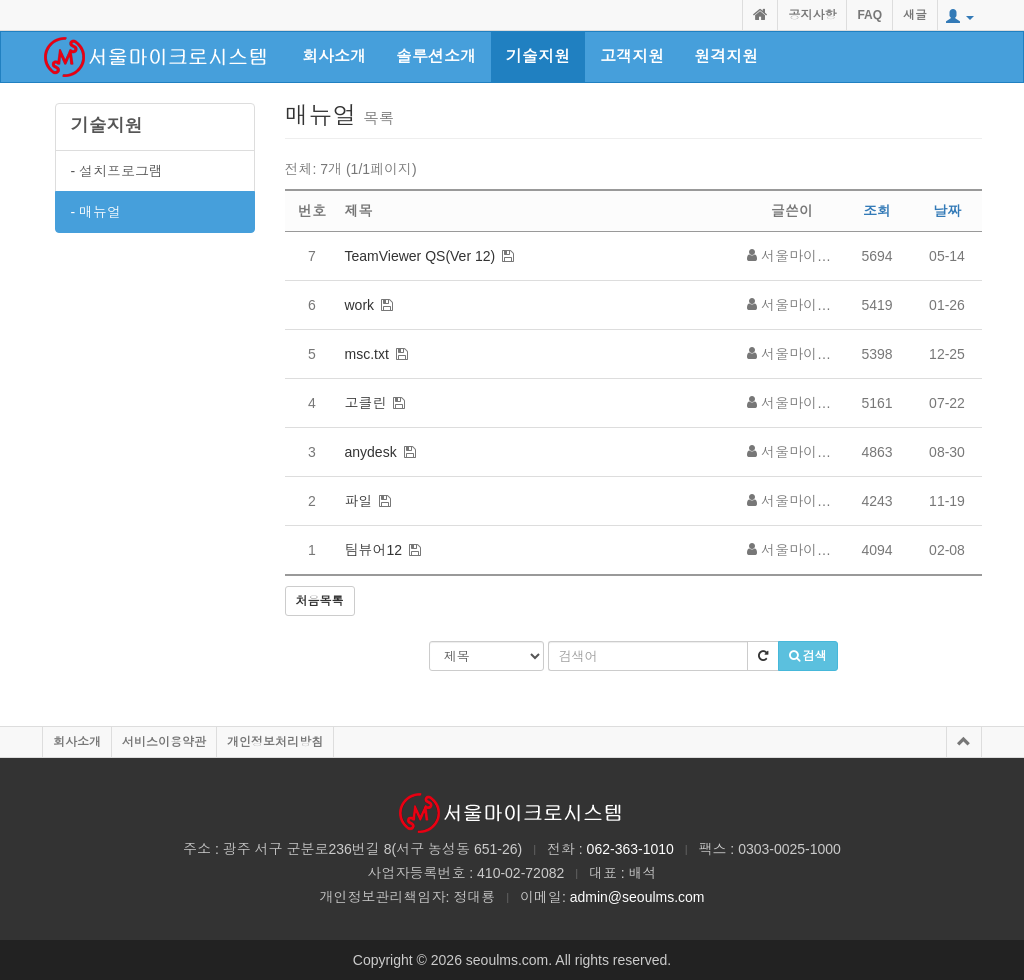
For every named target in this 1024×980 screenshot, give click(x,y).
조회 (877, 211)
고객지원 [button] (632, 56)
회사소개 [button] (334, 56)
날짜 (947, 211)
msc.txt (367, 354)
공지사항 (812, 15)
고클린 (366, 403)
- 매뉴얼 (96, 212)
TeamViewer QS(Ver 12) (420, 256)
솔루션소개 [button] (436, 56)
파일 (359, 501)
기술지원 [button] (538, 56)
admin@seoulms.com (637, 897)
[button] (960, 17)
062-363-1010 (630, 849)
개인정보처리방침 (275, 742)
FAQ (869, 15)
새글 (915, 15)
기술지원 (107, 126)
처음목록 (320, 601)
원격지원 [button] (726, 56)
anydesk (371, 452)
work (360, 305)
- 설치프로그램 (117, 171)
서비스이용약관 (164, 742)
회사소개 (77, 742)
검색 (808, 656)
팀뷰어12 (374, 550)
